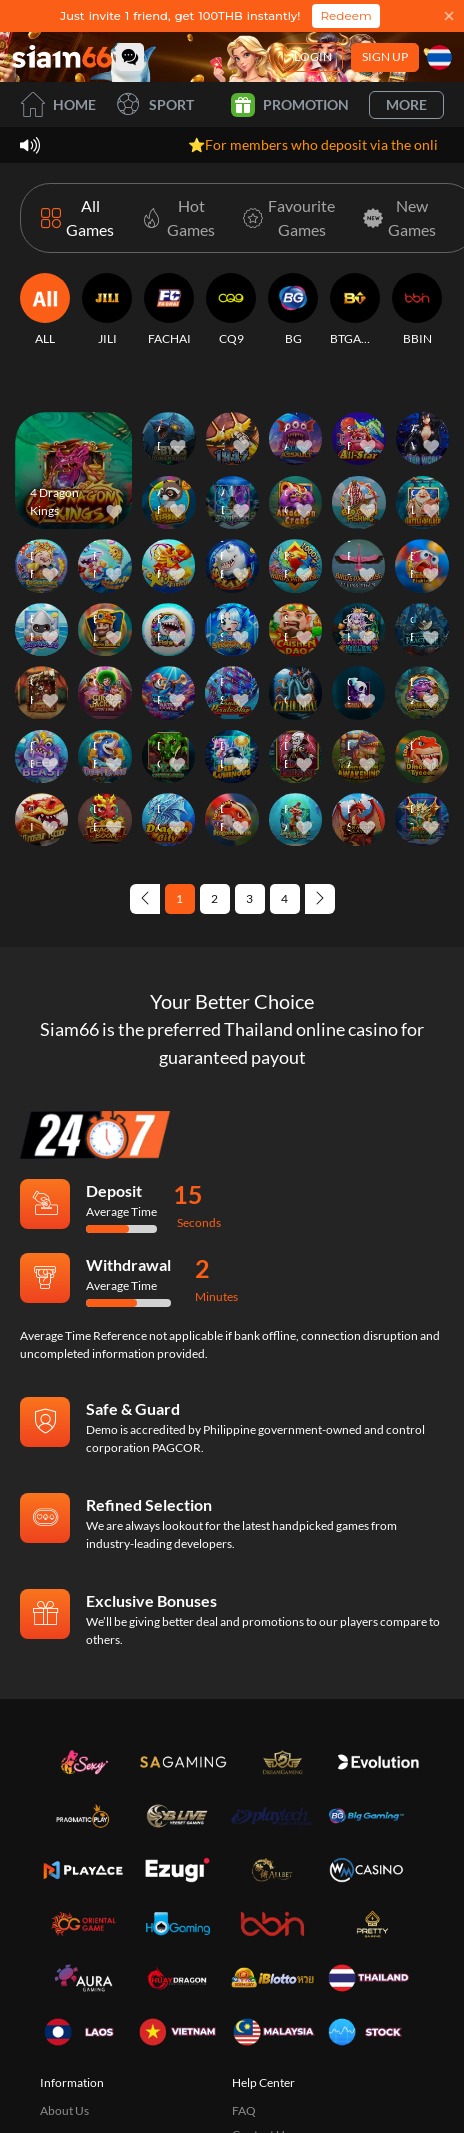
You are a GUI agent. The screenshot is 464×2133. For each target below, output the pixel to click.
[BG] (293, 310)
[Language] (439, 57)
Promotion (290, 105)
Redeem (345, 15)
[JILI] (107, 310)
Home (58, 104)
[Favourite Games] (285, 218)
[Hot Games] (174, 218)
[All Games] (77, 218)
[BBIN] (417, 310)
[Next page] (320, 899)
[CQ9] (231, 310)
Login (313, 56)
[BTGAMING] (355, 310)
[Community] (130, 57)
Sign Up (385, 56)
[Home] (62, 56)
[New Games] (395, 218)
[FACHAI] (169, 310)
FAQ (244, 2110)
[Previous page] (145, 899)
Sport (155, 104)
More (406, 104)
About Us (64, 2110)
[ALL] (45, 310)
